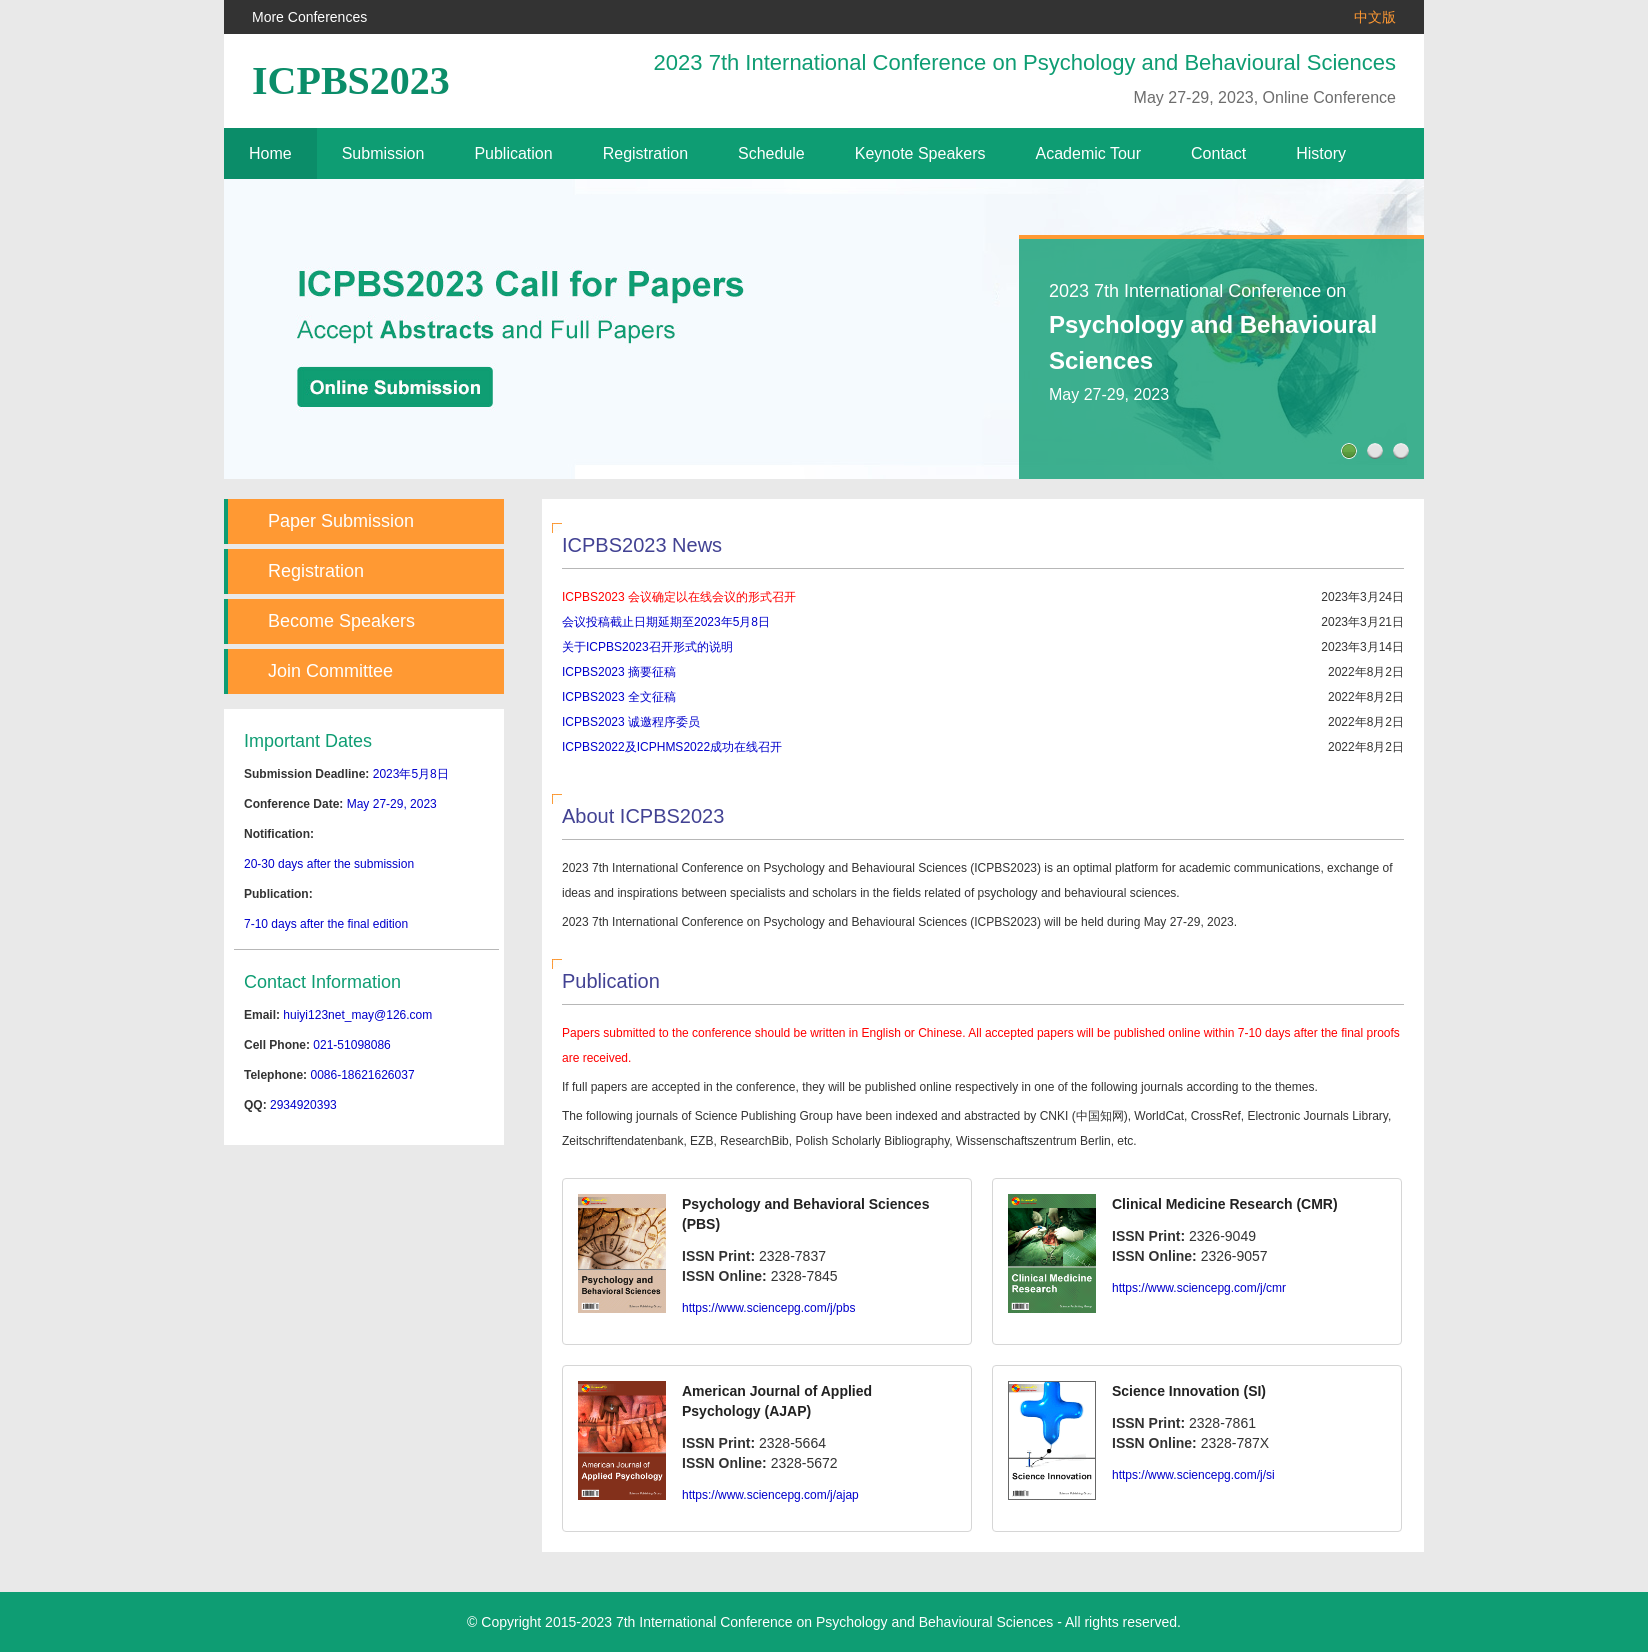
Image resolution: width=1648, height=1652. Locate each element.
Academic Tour (1089, 153)
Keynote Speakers (920, 153)
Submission (383, 153)
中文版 (1375, 17)
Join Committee (330, 671)
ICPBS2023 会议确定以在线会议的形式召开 (679, 597)
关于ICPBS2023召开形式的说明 (647, 647)
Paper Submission (341, 521)
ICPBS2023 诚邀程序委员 (631, 722)
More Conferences (309, 17)
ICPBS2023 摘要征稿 (619, 672)
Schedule (771, 153)
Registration (645, 153)
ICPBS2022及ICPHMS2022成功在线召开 (672, 747)
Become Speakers (341, 621)
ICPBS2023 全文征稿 (619, 697)
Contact (1218, 153)
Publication (513, 153)
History (1321, 153)
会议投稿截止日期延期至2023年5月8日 (666, 622)
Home (270, 153)
